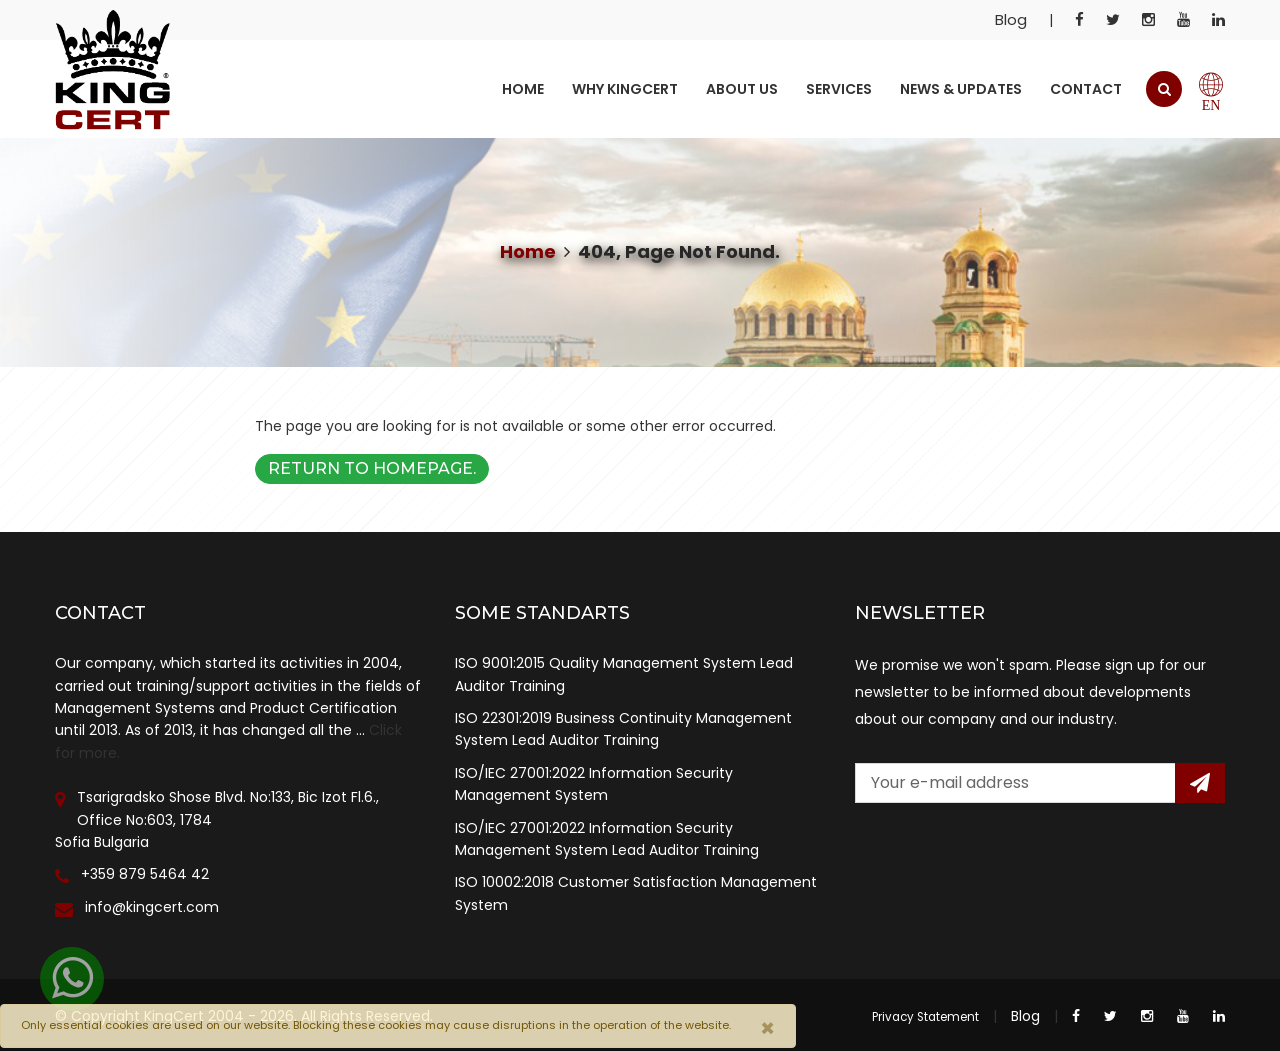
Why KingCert (625, 89)
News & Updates (961, 89)
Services (839, 89)
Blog (1011, 19)
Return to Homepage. (372, 468)
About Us (742, 89)
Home (523, 89)
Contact (1086, 89)
